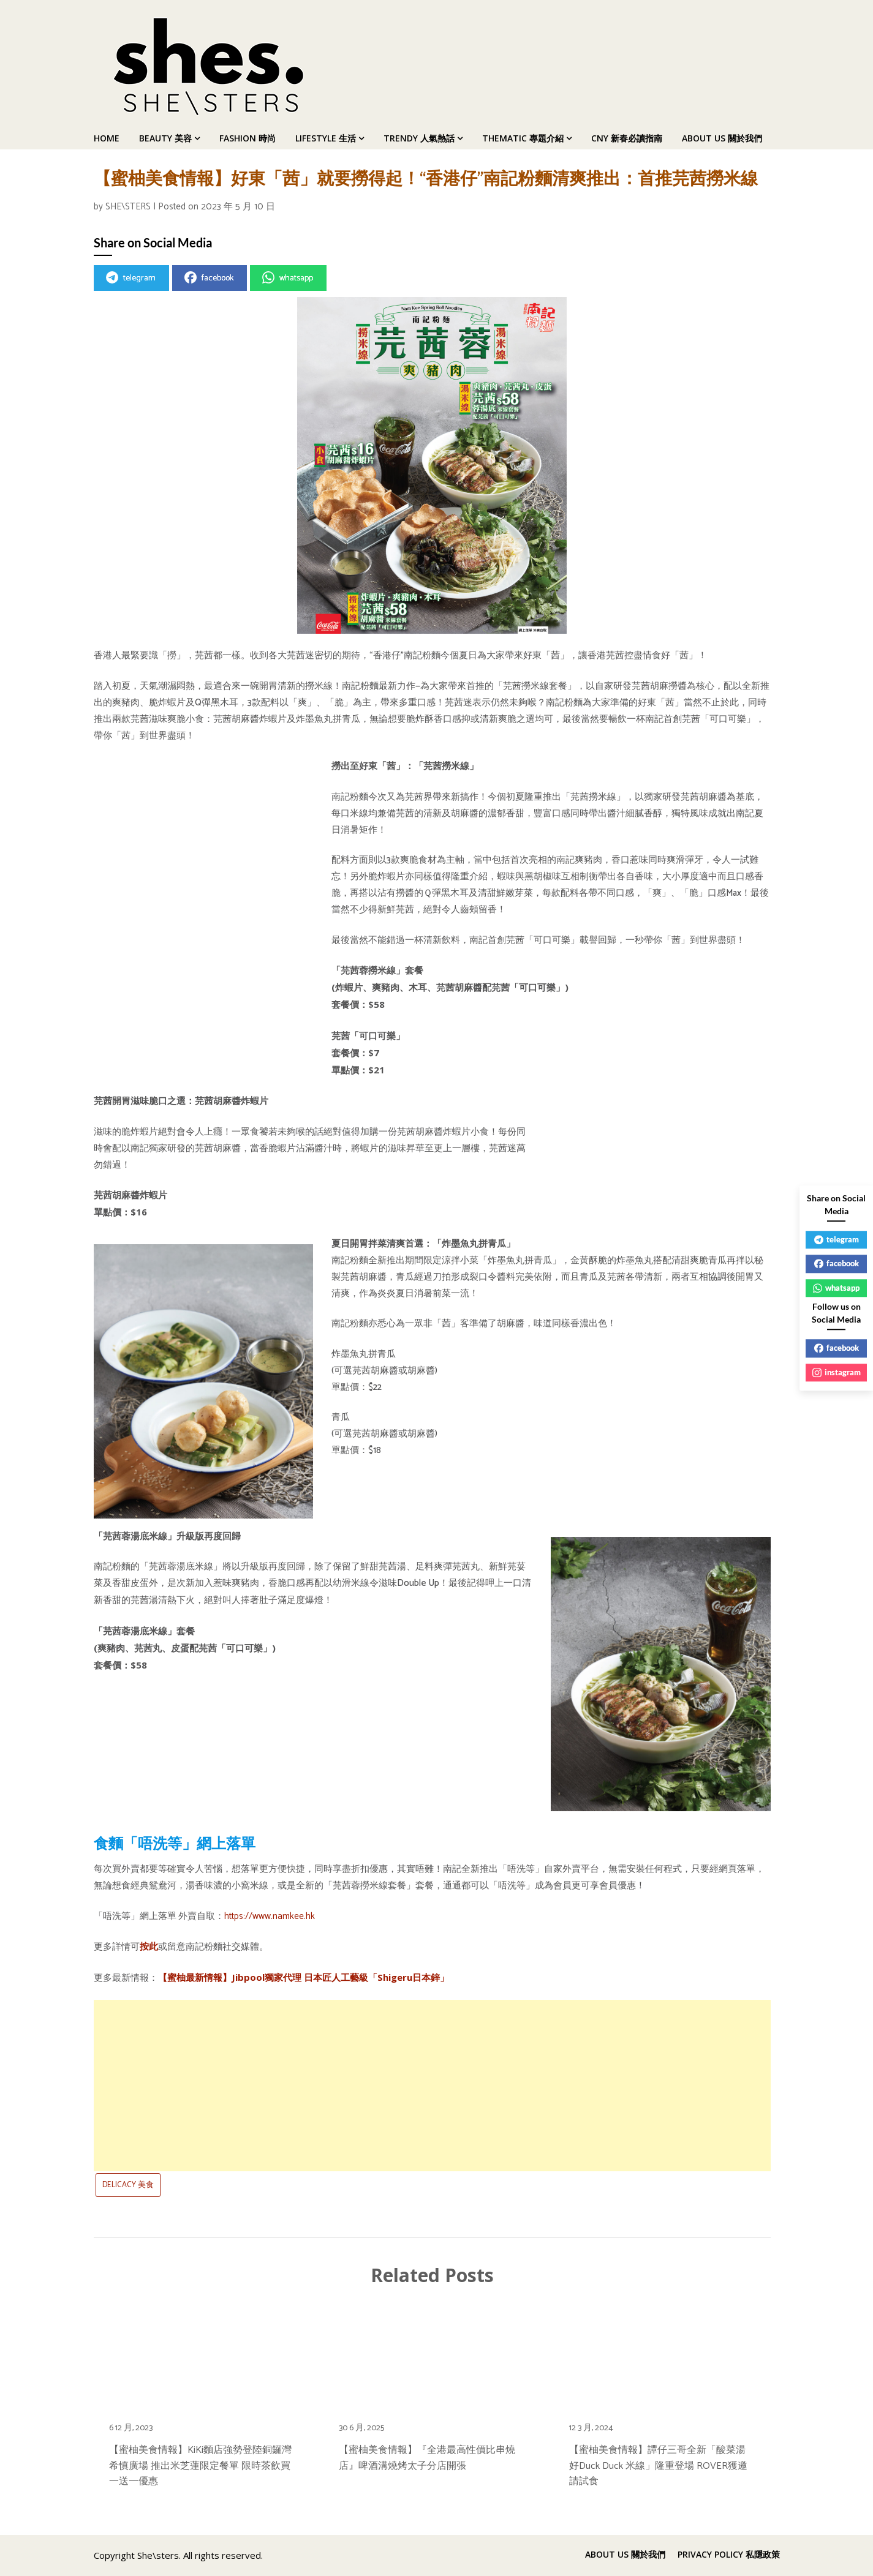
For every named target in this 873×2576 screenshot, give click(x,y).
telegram (131, 278)
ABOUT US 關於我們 (722, 138)
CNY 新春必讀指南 (626, 138)
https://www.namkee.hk (269, 1916)
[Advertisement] (432, 2085)
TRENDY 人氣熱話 (419, 138)
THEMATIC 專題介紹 (523, 138)
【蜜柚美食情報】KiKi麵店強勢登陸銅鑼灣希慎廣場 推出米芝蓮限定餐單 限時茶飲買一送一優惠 (200, 2465)
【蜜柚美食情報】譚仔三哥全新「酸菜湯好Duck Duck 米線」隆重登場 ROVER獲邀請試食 (658, 2465)
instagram (836, 1372)
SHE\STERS (128, 206)
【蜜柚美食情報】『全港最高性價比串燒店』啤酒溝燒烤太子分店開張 (427, 2458)
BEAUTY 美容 (165, 138)
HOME (106, 138)
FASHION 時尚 (247, 138)
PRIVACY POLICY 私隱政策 (729, 2554)
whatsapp (287, 278)
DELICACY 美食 (128, 2185)
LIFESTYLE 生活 (325, 138)
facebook (208, 278)
